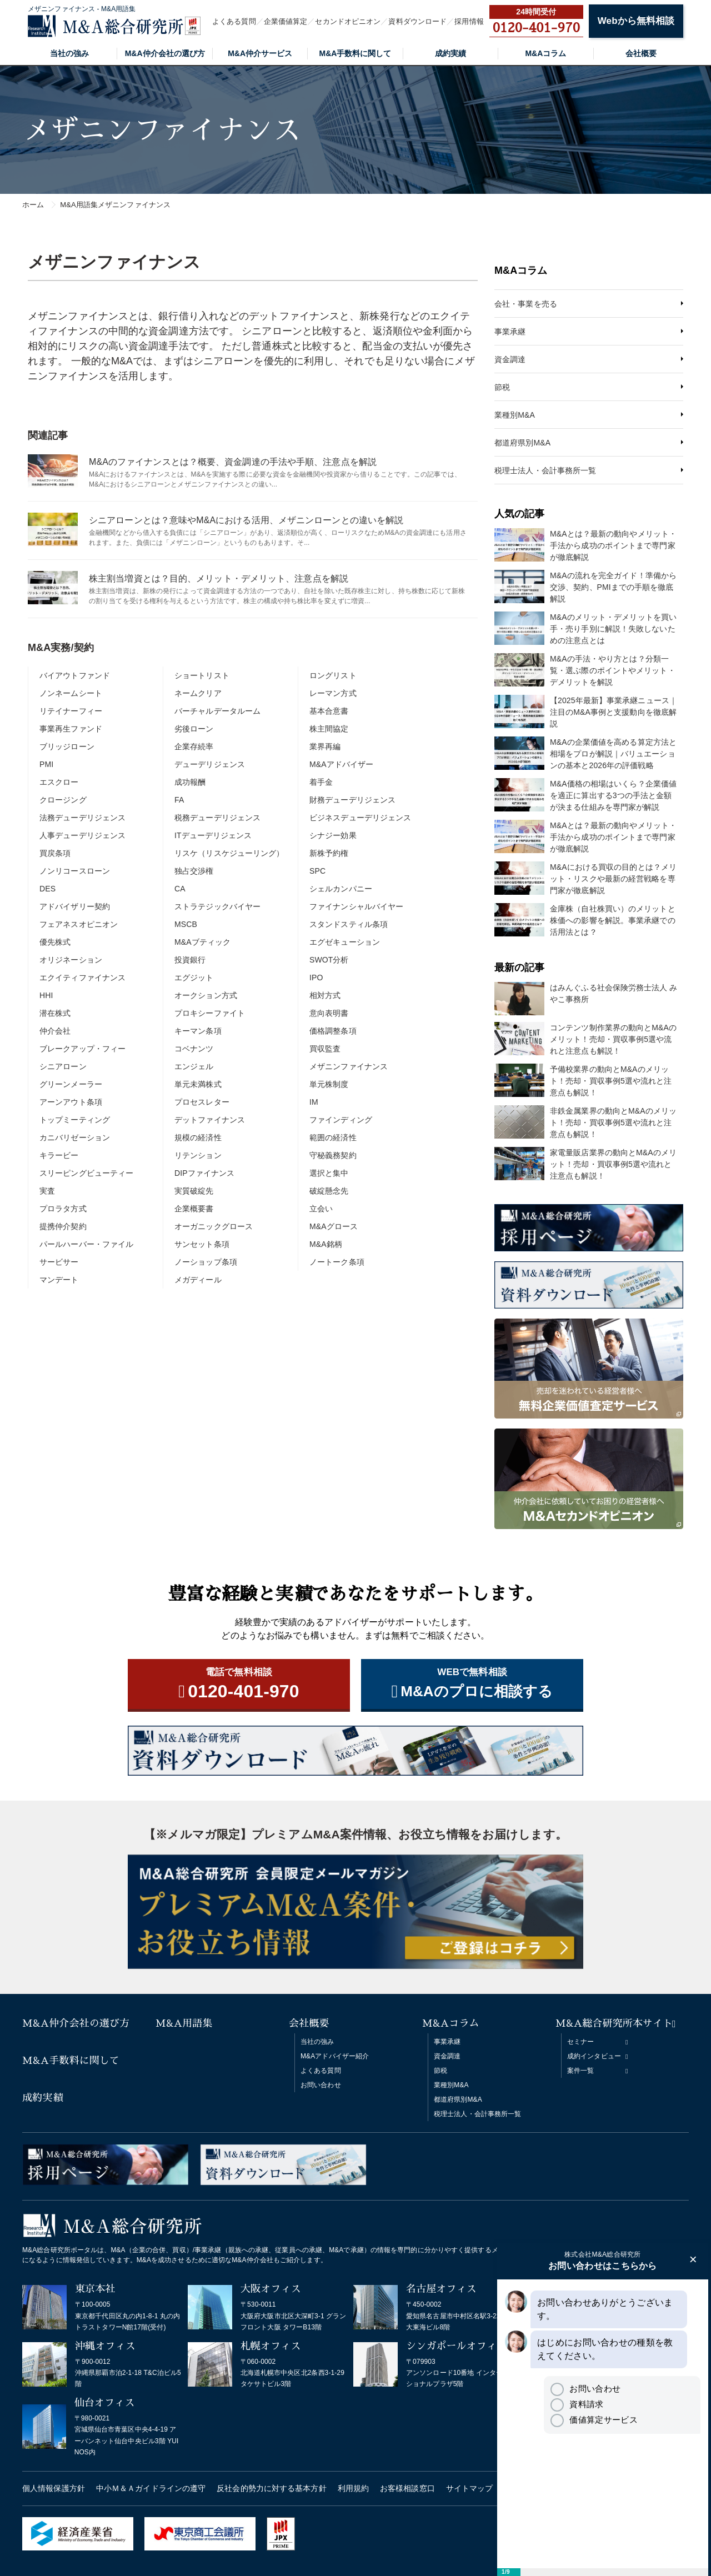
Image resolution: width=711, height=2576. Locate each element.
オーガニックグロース (213, 1226)
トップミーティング (74, 1119)
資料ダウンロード (417, 21)
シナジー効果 (333, 835)
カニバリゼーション (74, 1137)
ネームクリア (198, 693)
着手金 (321, 782)
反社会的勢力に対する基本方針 (271, 2488)
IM (313, 1101)
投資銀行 (190, 959)
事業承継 (509, 331)
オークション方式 (205, 995)
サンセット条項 (201, 1244)
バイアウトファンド (74, 675)
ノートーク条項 (336, 1261)
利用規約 (353, 2488)
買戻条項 (55, 853)
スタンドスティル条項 (348, 924)
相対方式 (325, 995)
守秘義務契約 (333, 1155)
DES (47, 888)
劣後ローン (194, 728)
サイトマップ (469, 2488)
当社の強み (69, 53)
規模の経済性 (198, 1137)
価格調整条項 (333, 1030)
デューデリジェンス (209, 764)
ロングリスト (333, 675)
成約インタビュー (594, 2056)
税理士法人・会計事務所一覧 (545, 470)
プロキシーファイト (209, 1013)
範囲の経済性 (333, 1137)
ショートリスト (201, 675)
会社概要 (641, 53)
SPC (317, 870)
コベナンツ (194, 1048)
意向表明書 (329, 1013)
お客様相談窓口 (407, 2488)
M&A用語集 (184, 2023)
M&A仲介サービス (260, 53)
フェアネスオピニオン (78, 924)
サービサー (59, 1261)
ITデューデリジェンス (213, 835)
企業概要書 (194, 1208)
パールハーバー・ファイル (86, 1244)
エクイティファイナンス (82, 977)
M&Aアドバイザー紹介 (335, 2056)
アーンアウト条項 (70, 1101)
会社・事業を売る (525, 303)
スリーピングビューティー (86, 1173)
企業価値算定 (286, 21)
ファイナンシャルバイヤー (356, 906)
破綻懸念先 (329, 1190)
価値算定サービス (593, 2419)
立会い (321, 1208)
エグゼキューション (344, 942)
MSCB (185, 924)
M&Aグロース (333, 1226)
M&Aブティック (202, 942)
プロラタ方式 (63, 1208)
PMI (46, 764)
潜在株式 (55, 1013)
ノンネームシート (70, 693)
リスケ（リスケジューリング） (229, 853)
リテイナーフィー (70, 710)
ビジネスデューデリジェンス (360, 817)
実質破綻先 (194, 1190)
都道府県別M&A (522, 442)
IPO (316, 977)
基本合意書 (329, 710)
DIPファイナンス (204, 1173)
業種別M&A (514, 414)
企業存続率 (194, 746)
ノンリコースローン (74, 870)
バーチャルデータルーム (217, 710)
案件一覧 (580, 2070)
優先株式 (55, 942)
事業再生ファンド (70, 728)
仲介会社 (55, 1030)
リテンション (198, 1155)
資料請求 (576, 2404)
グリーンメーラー (70, 1084)
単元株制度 (329, 1084)
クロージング (63, 799)
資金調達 (509, 359)
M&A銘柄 (325, 1244)
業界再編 (325, 746)
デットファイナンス (209, 1119)
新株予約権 (329, 853)
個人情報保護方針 (53, 2488)
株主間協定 (329, 728)
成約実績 (450, 53)
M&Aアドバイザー (341, 764)
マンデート (59, 1279)
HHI (46, 995)
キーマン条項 (198, 1030)
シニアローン (63, 1066)
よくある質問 (234, 21)
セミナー (580, 2042)
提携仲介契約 (63, 1226)
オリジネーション (70, 959)
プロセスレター (201, 1101)
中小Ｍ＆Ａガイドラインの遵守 (151, 2488)
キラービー (59, 1155)
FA (179, 799)
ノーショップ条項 (205, 1261)
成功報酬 (190, 782)
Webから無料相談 (636, 21)
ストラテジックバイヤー (217, 906)
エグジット (194, 977)
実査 (47, 1190)
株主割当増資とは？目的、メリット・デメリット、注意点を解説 (218, 578)
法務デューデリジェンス (82, 817)
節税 (502, 387)
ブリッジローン (66, 746)
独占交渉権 (194, 870)
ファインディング (340, 1119)
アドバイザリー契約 (74, 906)
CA (180, 888)
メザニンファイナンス (348, 1066)
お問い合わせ (321, 2085)
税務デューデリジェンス (217, 817)
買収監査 (325, 1048)
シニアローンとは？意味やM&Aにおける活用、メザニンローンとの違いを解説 (246, 520)
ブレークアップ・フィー (82, 1048)
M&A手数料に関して (355, 53)
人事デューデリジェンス (82, 835)
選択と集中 (329, 1173)
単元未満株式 (198, 1084)
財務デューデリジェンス (352, 799)
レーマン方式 (333, 693)
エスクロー (59, 782)
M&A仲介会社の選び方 (165, 53)
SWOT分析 (329, 959)
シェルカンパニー (340, 888)
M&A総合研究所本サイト (614, 2023)
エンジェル (194, 1066)
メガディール (198, 1279)
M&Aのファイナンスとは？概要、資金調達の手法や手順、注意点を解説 (233, 462)
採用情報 (468, 21)
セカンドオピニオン (347, 21)
